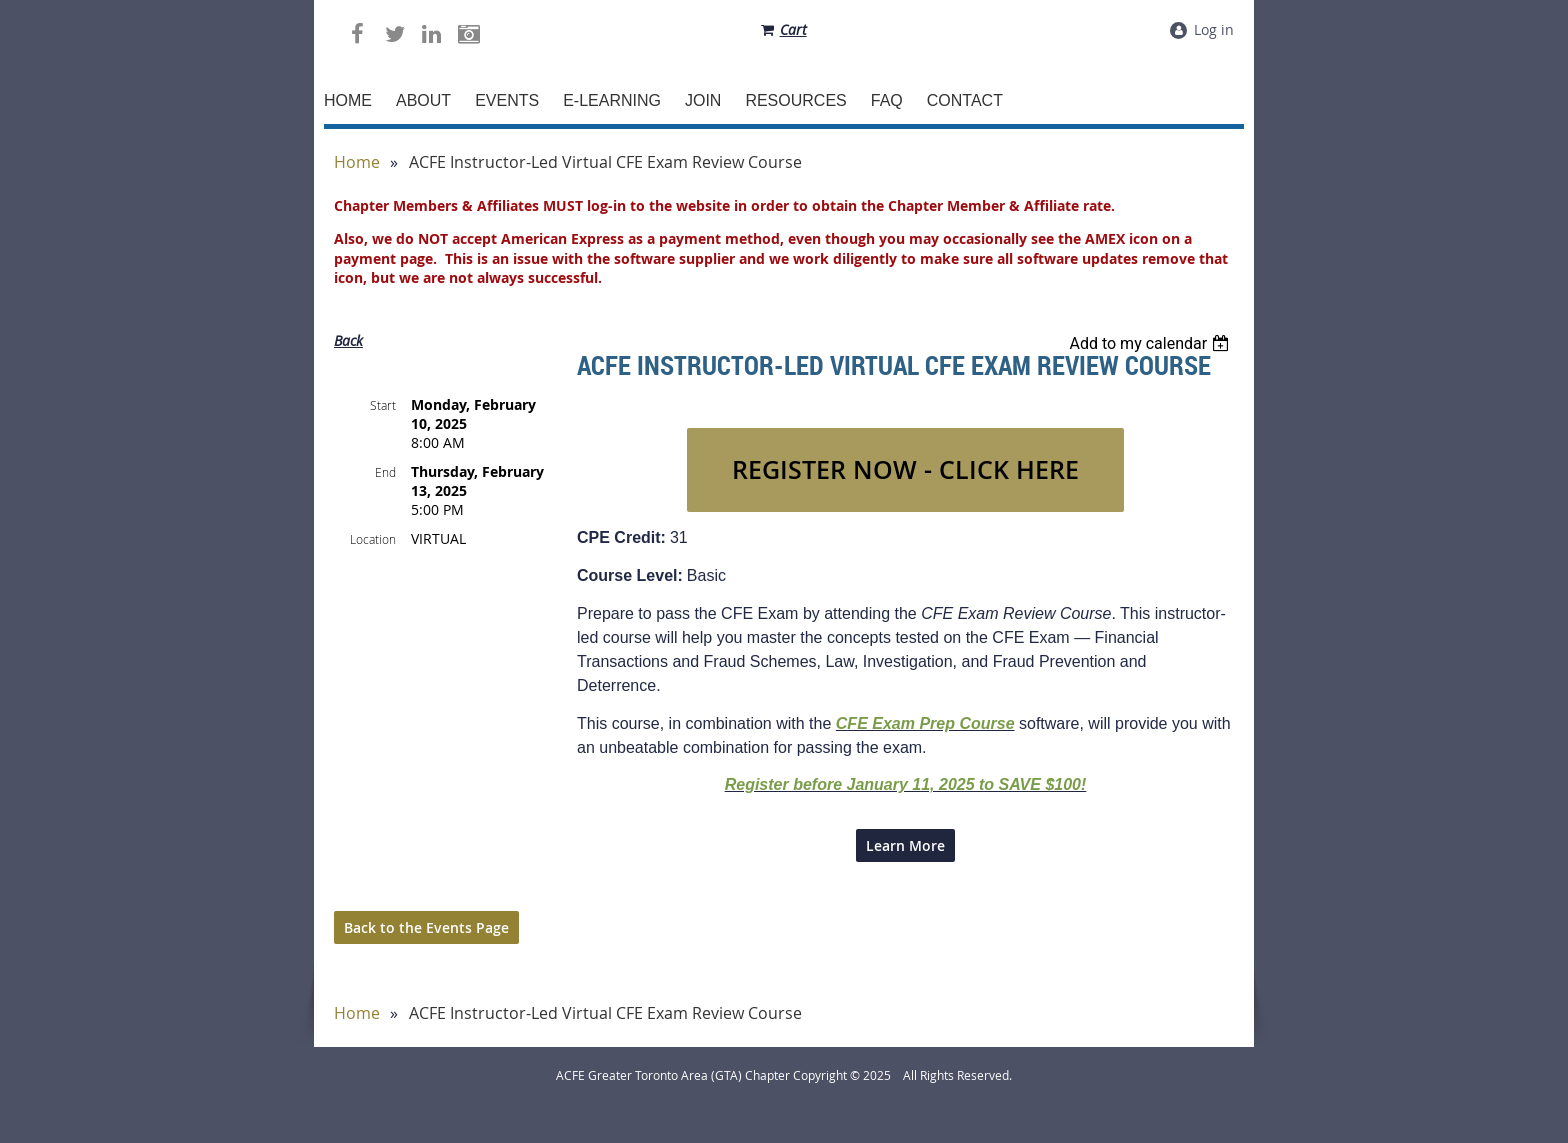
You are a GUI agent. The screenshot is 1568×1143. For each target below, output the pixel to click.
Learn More (905, 845)
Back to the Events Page (426, 927)
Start (383, 405)
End (385, 472)
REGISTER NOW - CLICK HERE (905, 470)
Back (348, 340)
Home (357, 162)
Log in (1214, 29)
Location (373, 539)
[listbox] (1151, 343)
